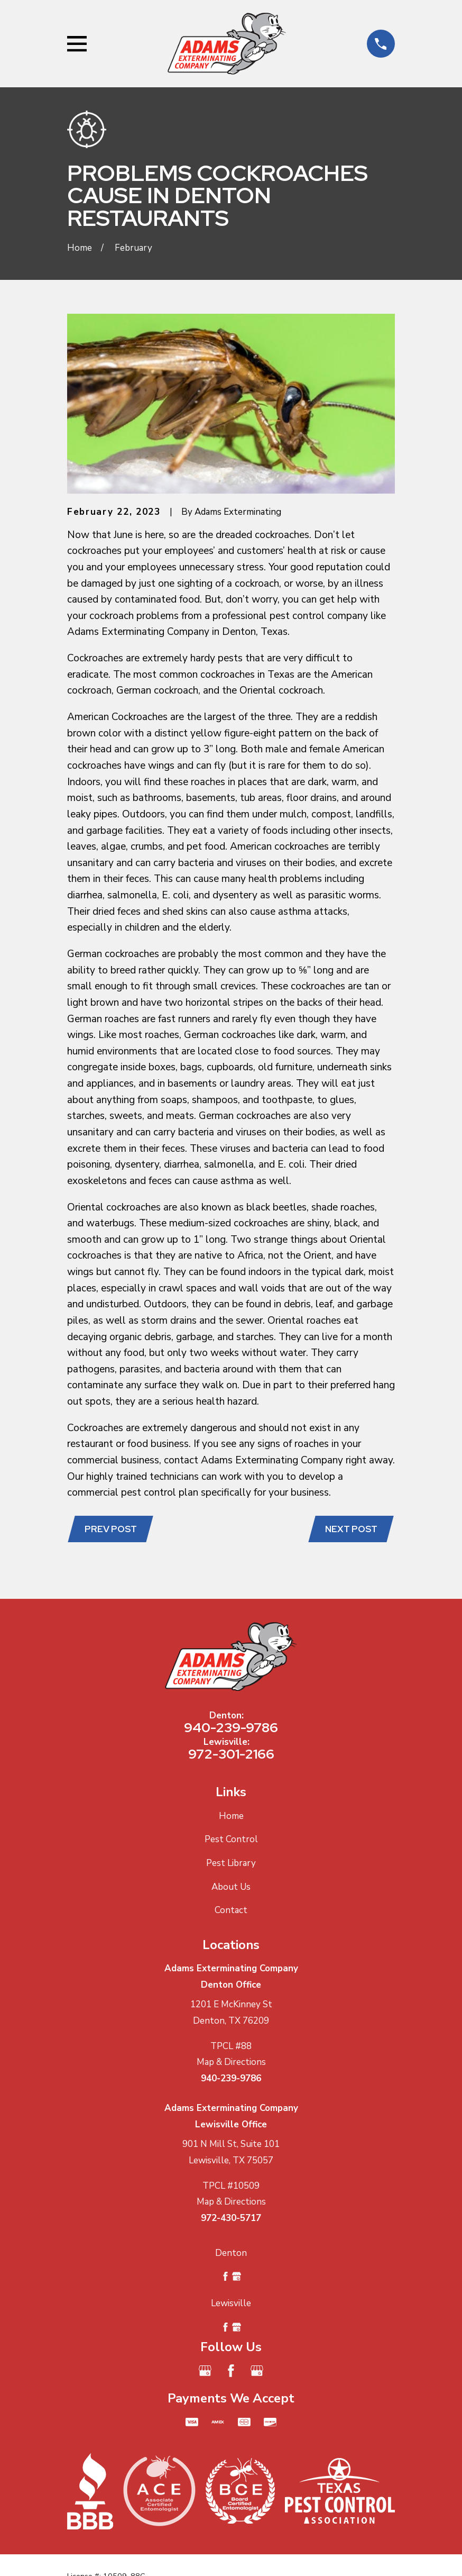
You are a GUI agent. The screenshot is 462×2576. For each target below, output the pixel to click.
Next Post (350, 1529)
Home (231, 1817)
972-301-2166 (231, 1755)
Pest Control (231, 1841)
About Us (231, 1888)
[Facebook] (231, 2371)
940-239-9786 (231, 1728)
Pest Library (231, 1864)
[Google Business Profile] (205, 2371)
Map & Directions (231, 2063)
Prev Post (112, 1529)
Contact (231, 1912)
